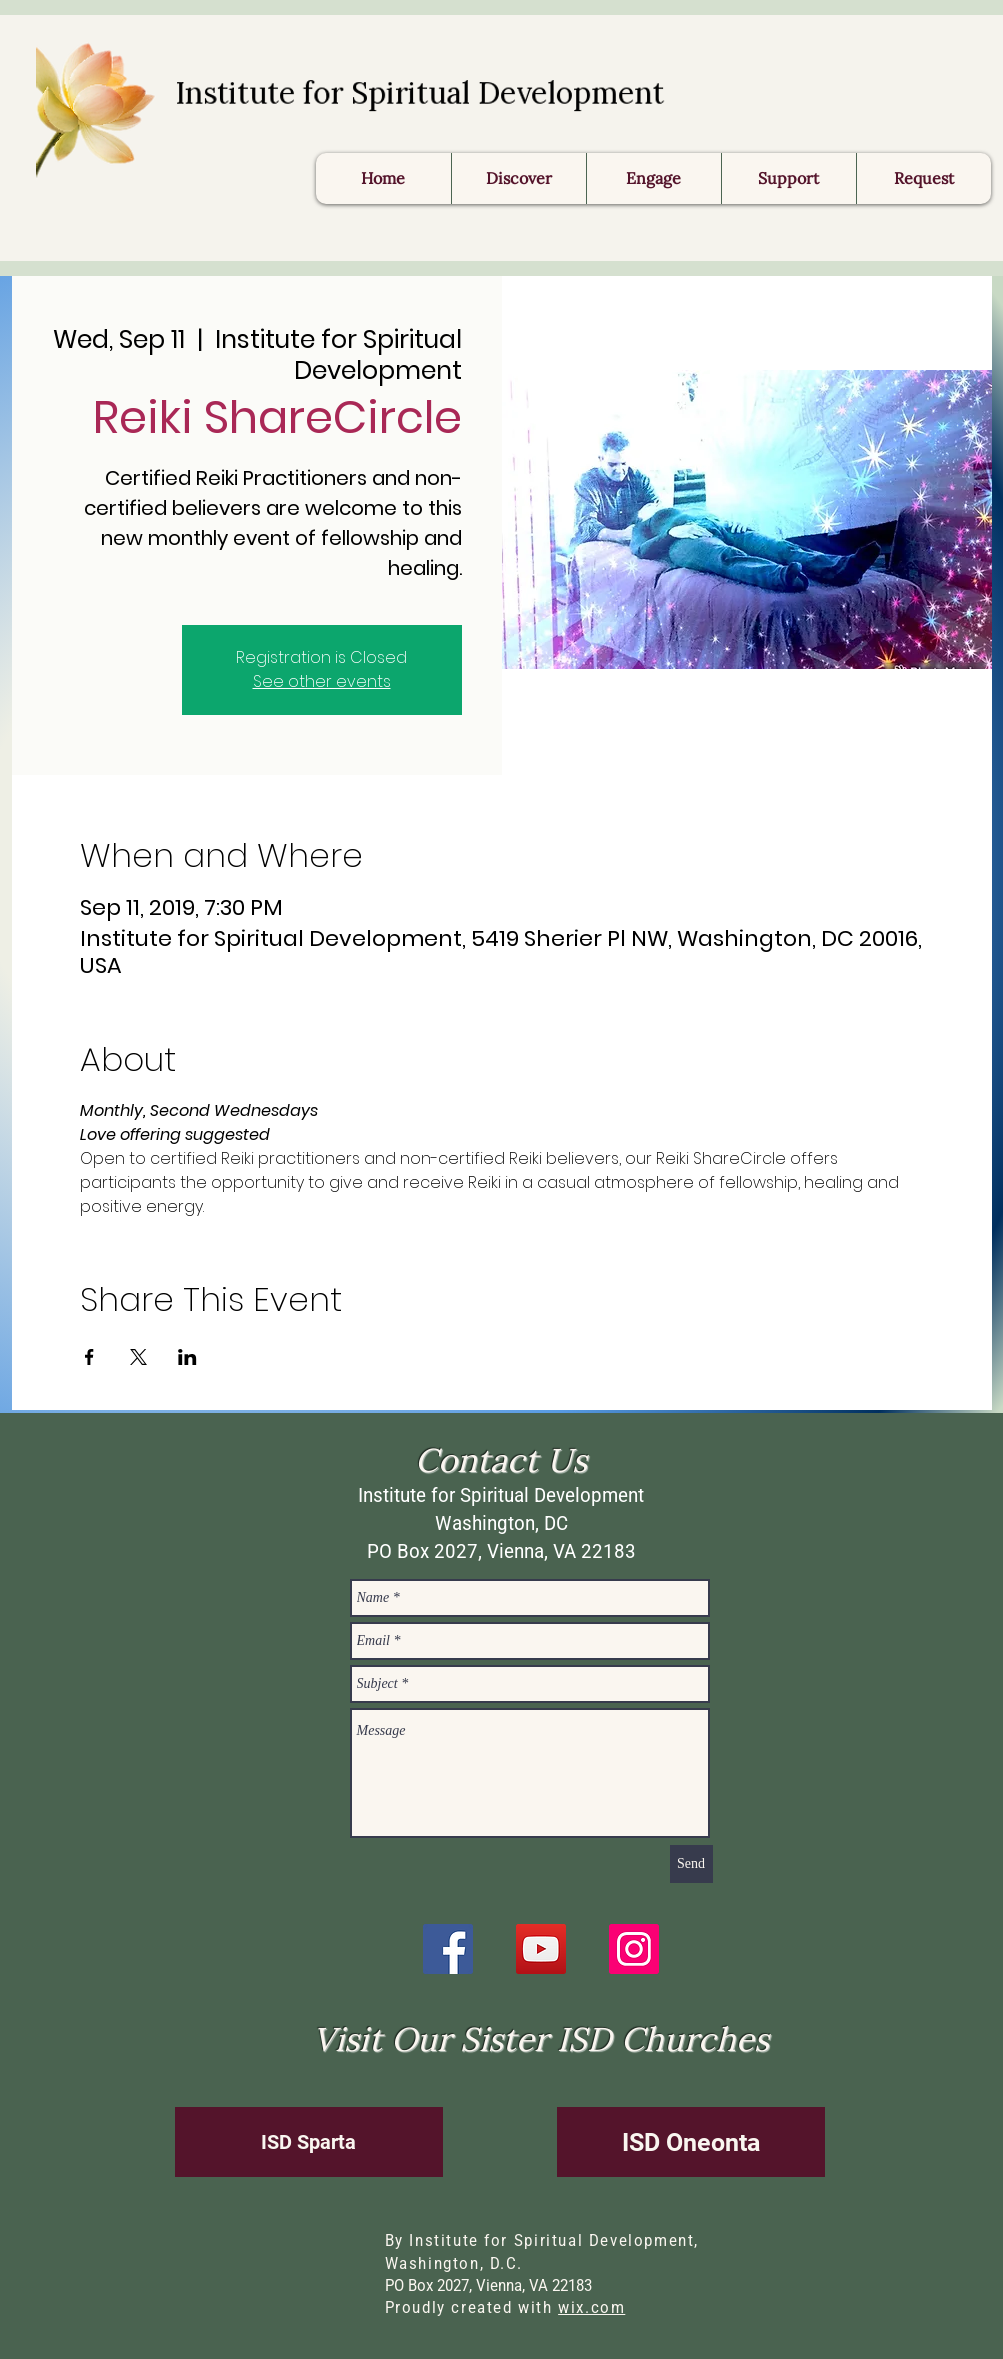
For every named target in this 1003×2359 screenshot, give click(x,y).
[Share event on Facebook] (89, 1357)
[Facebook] (448, 1949)
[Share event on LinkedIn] (187, 1357)
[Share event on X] (138, 1357)
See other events (322, 681)
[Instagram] (634, 1949)
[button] (923, 178)
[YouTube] (541, 1949)
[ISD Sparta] (309, 2142)
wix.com (591, 2307)
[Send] (691, 1864)
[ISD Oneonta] (691, 2142)
